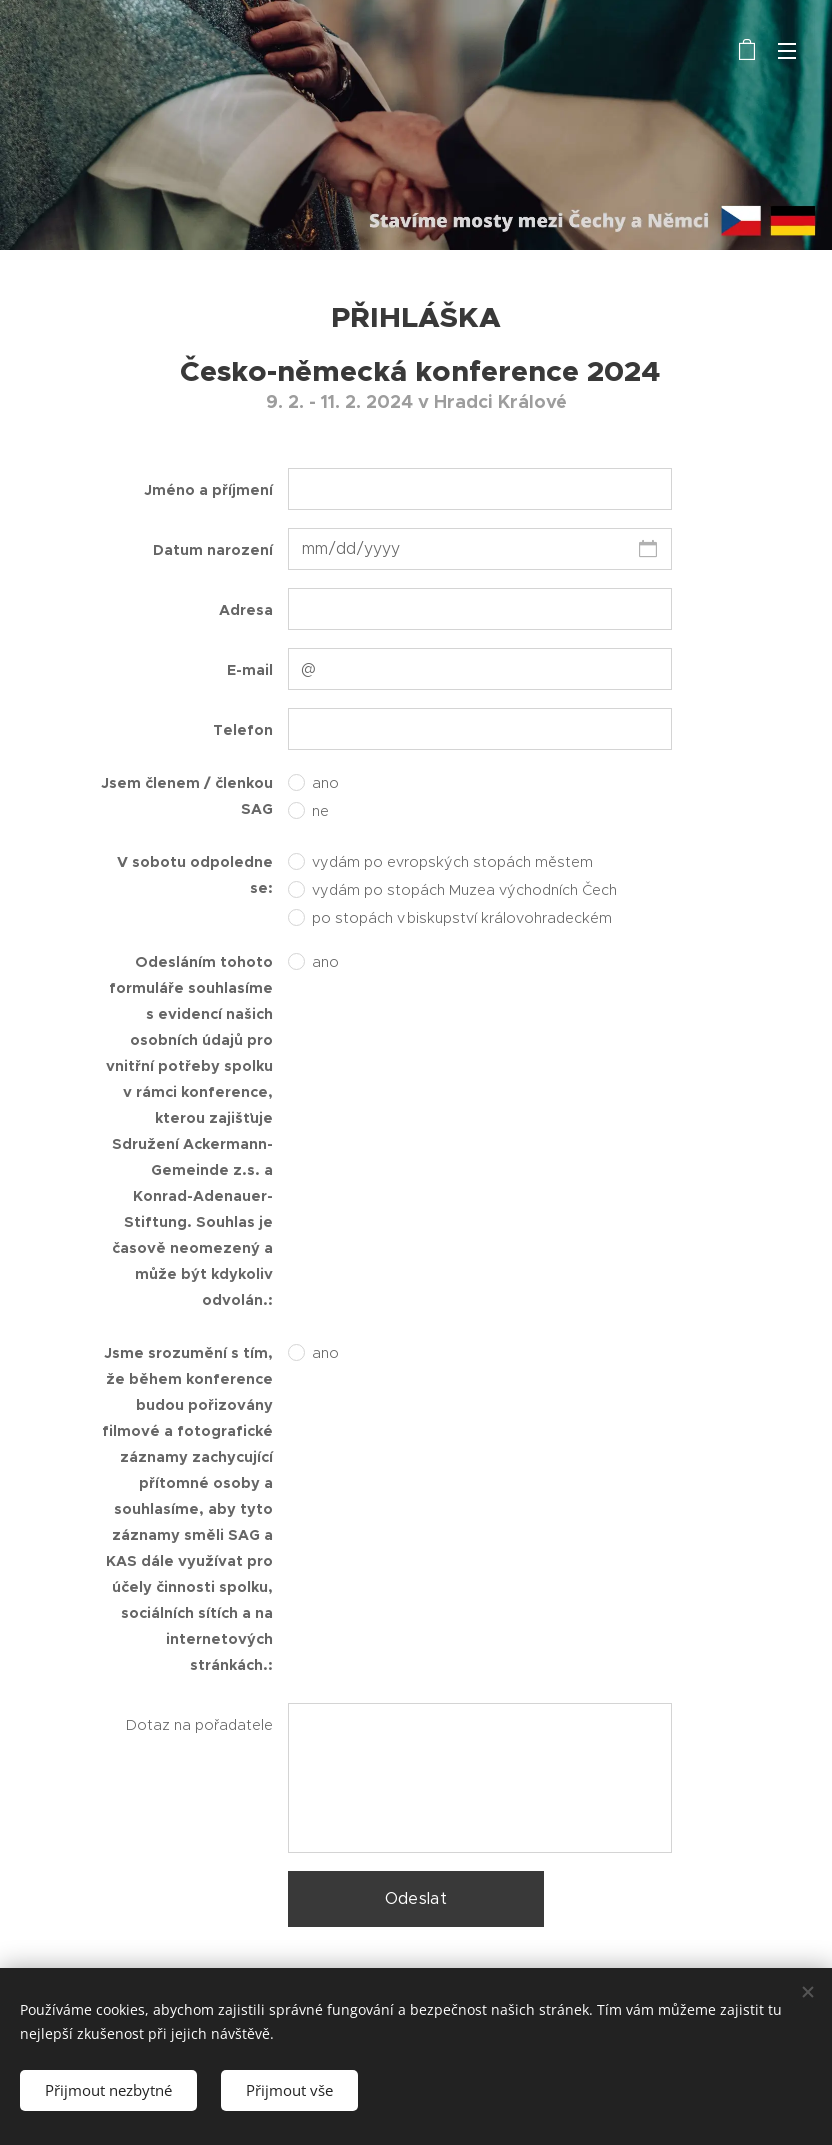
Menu (787, 51)
